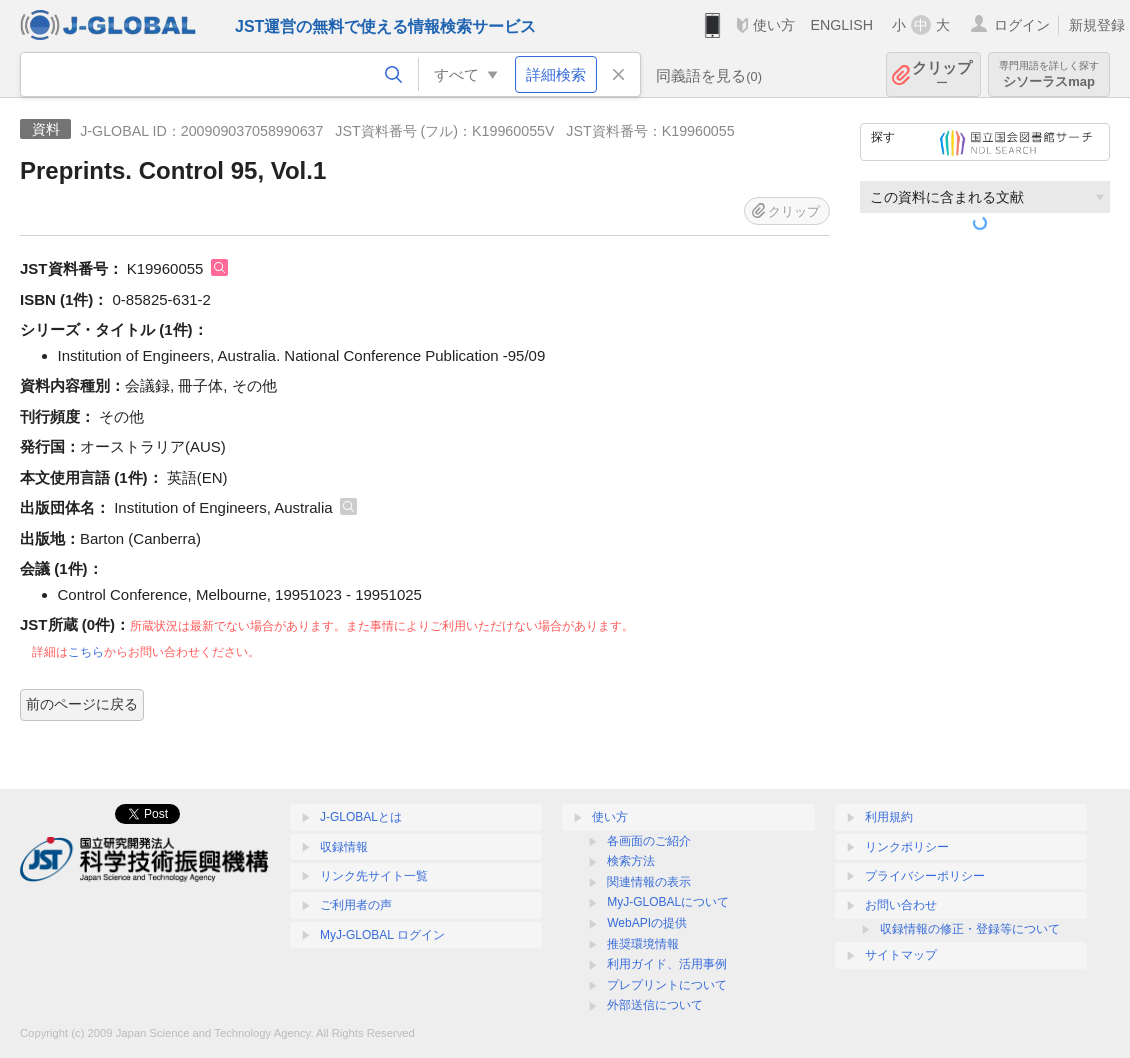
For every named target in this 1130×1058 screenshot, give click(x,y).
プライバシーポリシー (925, 876)
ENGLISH (841, 25)
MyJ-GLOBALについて (668, 902)
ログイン (1022, 25)
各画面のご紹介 (649, 841)
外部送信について (655, 1005)
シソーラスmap (1049, 74)
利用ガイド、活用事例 (667, 964)
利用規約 (889, 817)
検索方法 (631, 861)
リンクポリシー (907, 847)
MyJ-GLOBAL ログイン (382, 935)
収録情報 (344, 847)
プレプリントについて (667, 985)
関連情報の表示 (649, 882)
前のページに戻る (82, 704)
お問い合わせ (901, 905)
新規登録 (1097, 25)
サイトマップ (901, 955)
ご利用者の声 (356, 905)
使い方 (774, 25)
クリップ (942, 74)
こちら (86, 652)
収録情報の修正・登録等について (970, 929)
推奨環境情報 (643, 944)
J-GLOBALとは (361, 817)
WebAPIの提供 (647, 923)
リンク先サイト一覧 (374, 876)
